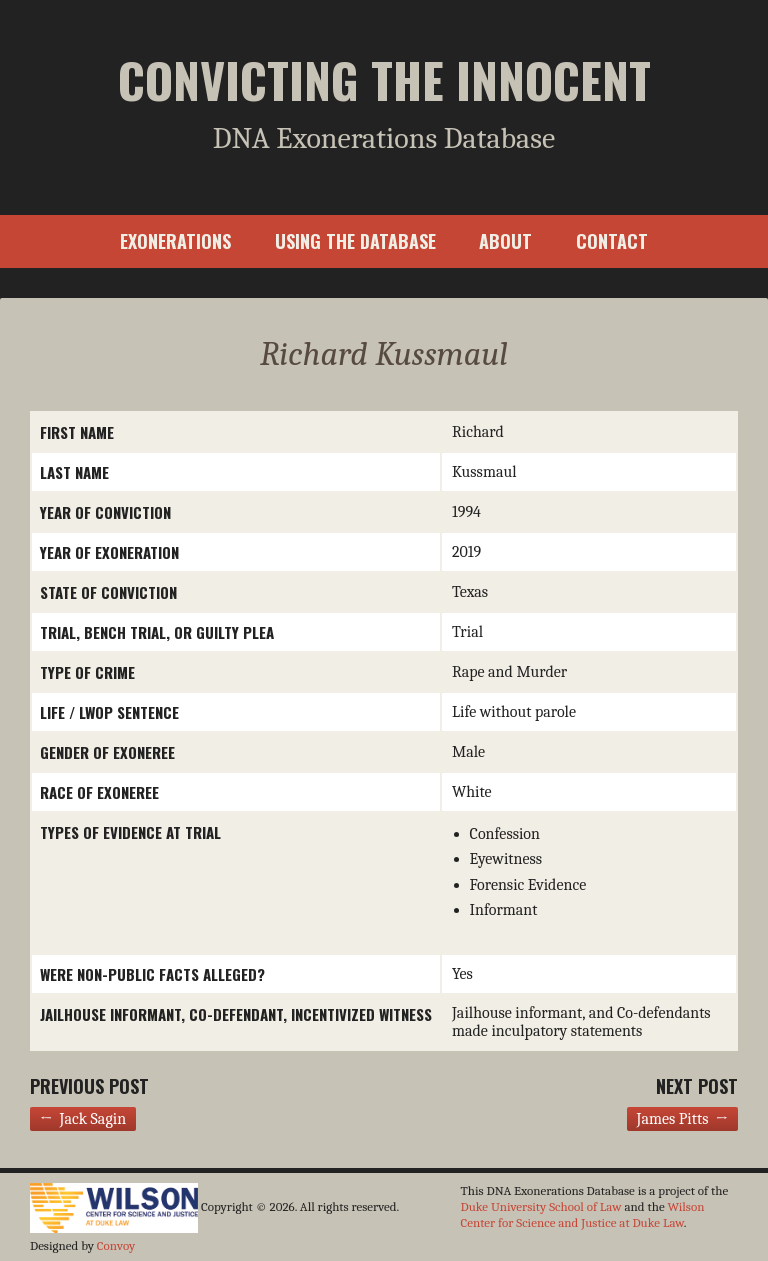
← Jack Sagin (83, 1119)
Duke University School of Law (541, 1206)
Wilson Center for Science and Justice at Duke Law (583, 1214)
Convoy (116, 1245)
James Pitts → (682, 1119)
